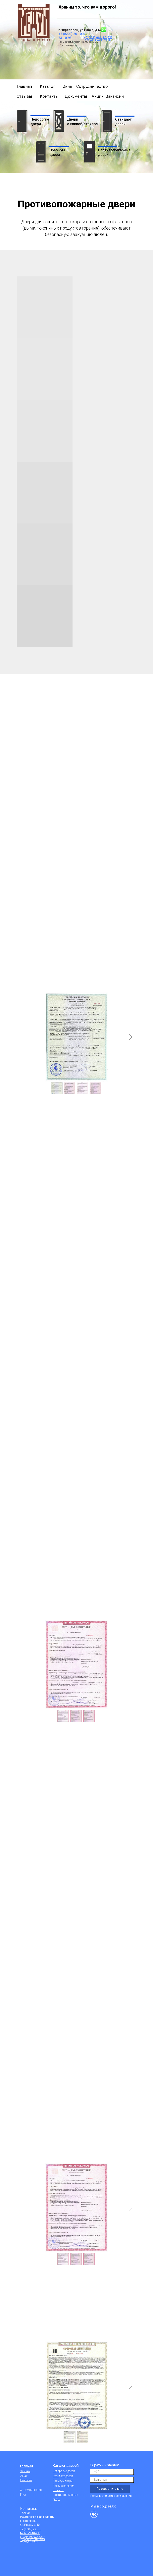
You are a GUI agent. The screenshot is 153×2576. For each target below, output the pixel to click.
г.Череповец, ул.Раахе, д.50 (80, 30)
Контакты (49, 96)
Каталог (47, 86)
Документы (76, 96)
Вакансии (115, 96)
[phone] (112, 2472)
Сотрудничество (92, 86)
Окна (67, 86)
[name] (112, 2480)
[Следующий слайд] (130, 1037)
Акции (98, 96)
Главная (24, 86)
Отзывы (24, 96)
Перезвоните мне (109, 2489)
